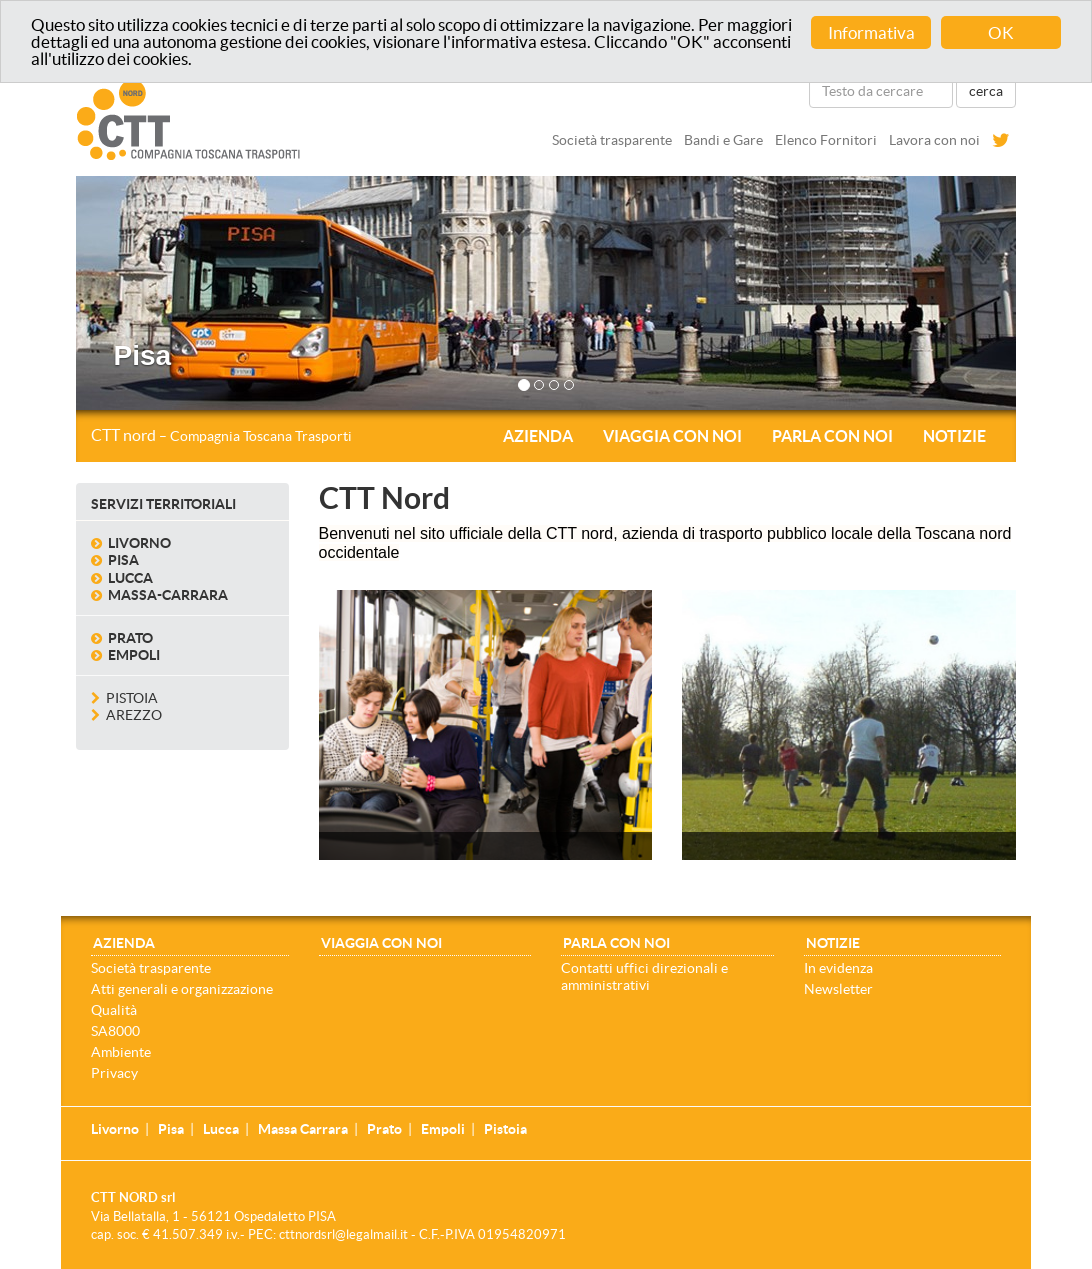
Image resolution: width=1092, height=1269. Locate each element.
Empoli (134, 655)
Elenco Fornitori (826, 140)
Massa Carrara (303, 1129)
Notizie (954, 436)
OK (1001, 32)
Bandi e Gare (723, 140)
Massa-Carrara (168, 595)
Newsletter (838, 988)
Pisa (123, 560)
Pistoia (132, 697)
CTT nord (221, 435)
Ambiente (121, 1051)
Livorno (139, 542)
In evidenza (838, 967)
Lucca (130, 577)
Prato (130, 637)
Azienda (538, 436)
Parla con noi (832, 436)
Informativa (871, 32)
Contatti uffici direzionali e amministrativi (644, 976)
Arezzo (134, 715)
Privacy (114, 1072)
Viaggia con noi (672, 436)
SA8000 (115, 1030)
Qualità (114, 1009)
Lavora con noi (934, 140)
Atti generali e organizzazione (182, 988)
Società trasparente (612, 140)
